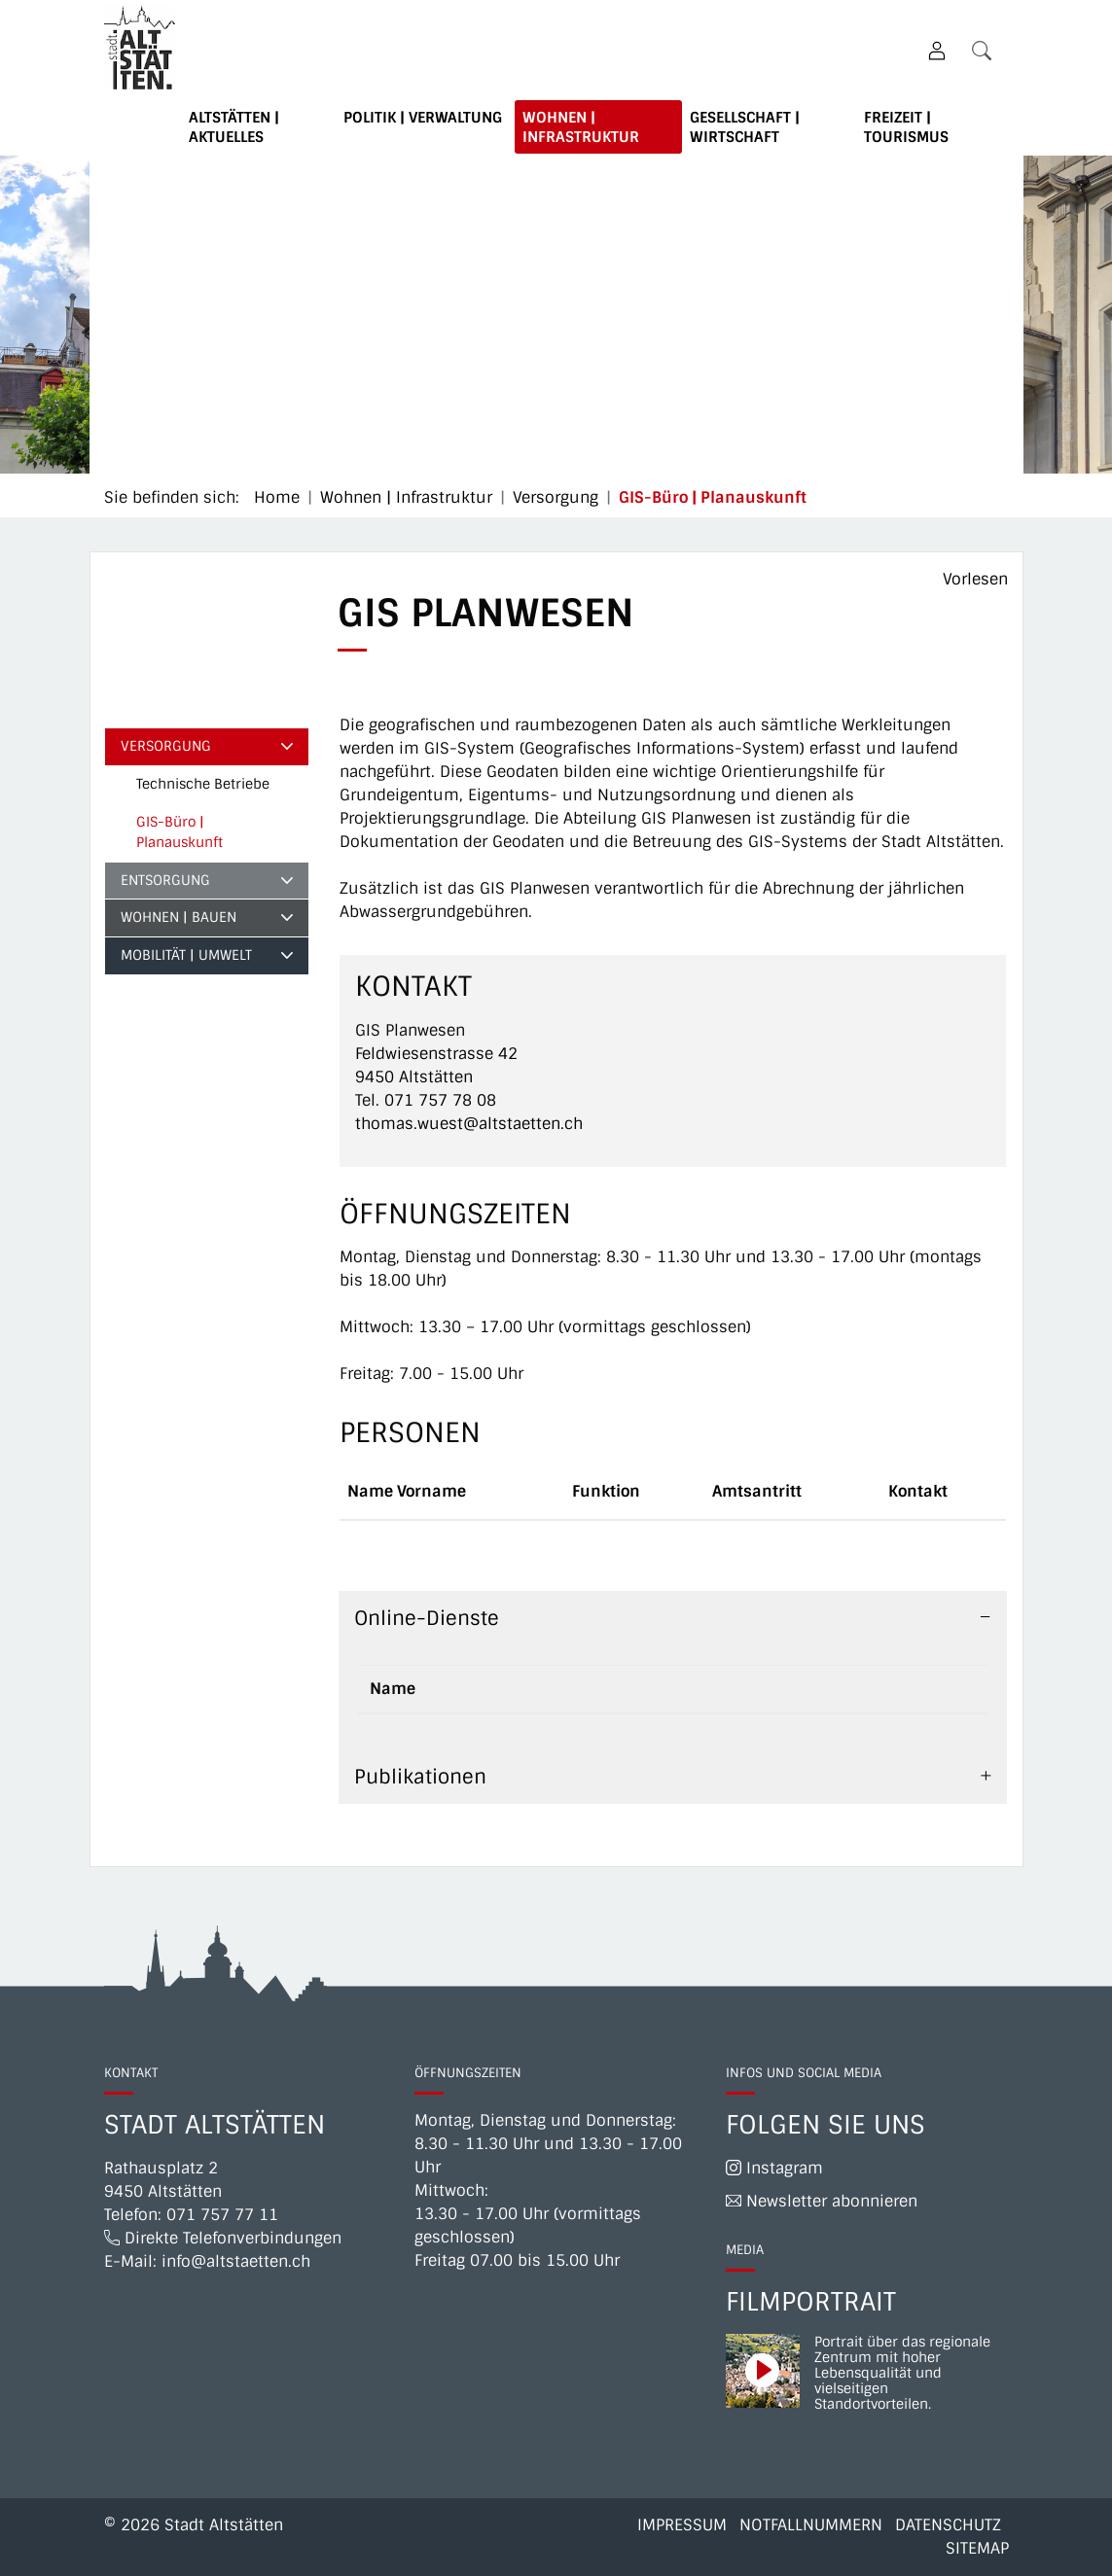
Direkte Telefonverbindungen (222, 2238)
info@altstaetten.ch (235, 2261)
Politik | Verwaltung (422, 117)
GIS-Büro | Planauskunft (184, 837)
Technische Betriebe (202, 784)
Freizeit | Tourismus (906, 127)
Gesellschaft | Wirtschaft (745, 127)
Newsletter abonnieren (821, 2201)
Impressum (682, 2525)
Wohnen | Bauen (178, 917)
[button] (985, 50)
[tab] (673, 1618)
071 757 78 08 (440, 1100)
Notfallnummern (810, 2525)
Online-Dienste (426, 1618)
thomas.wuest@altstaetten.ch (469, 1123)
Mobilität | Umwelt (186, 955)
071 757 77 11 (222, 2215)
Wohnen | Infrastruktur (580, 127)
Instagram (774, 2168)
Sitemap (977, 2548)
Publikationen (420, 1776)
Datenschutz (948, 2525)
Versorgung (166, 746)
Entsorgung (165, 880)
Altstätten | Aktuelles (234, 127)
